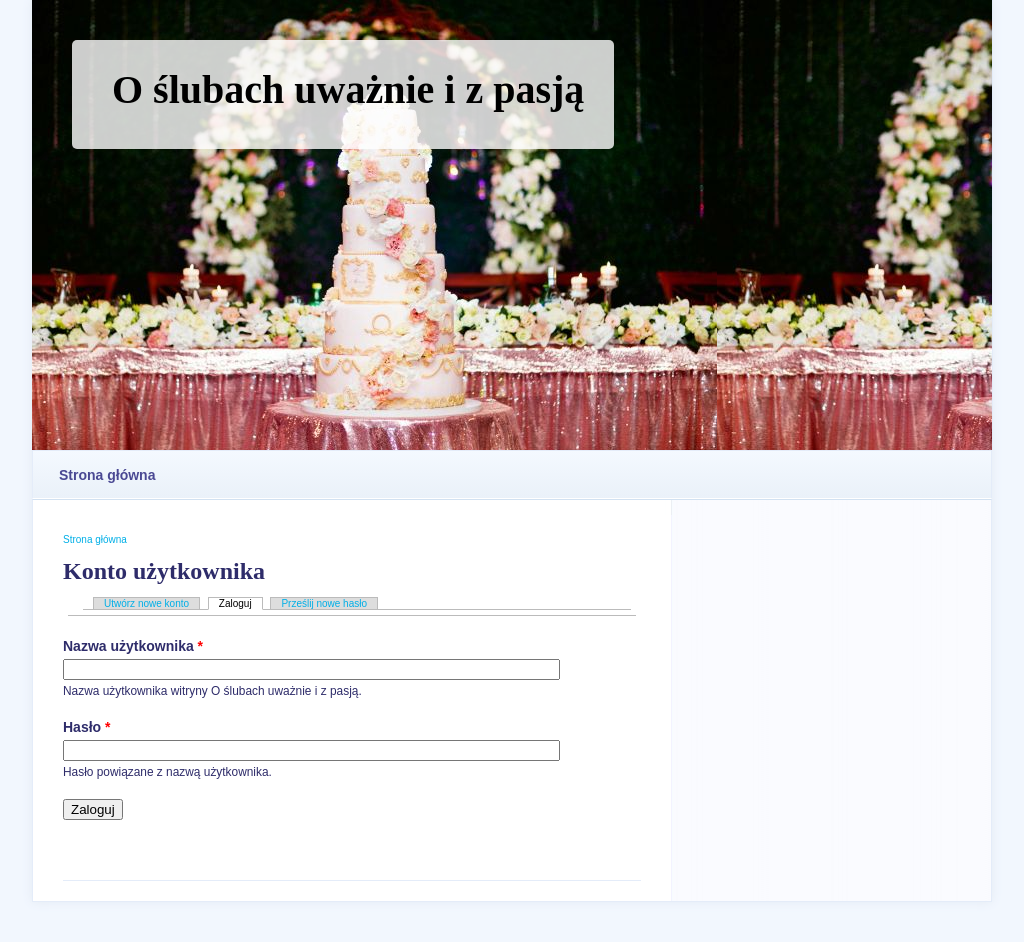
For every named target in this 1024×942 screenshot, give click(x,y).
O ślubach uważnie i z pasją (348, 89)
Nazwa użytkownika (133, 646)
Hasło (86, 727)
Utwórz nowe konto (146, 603)
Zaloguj (241, 603)
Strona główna (107, 475)
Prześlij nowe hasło (324, 603)
